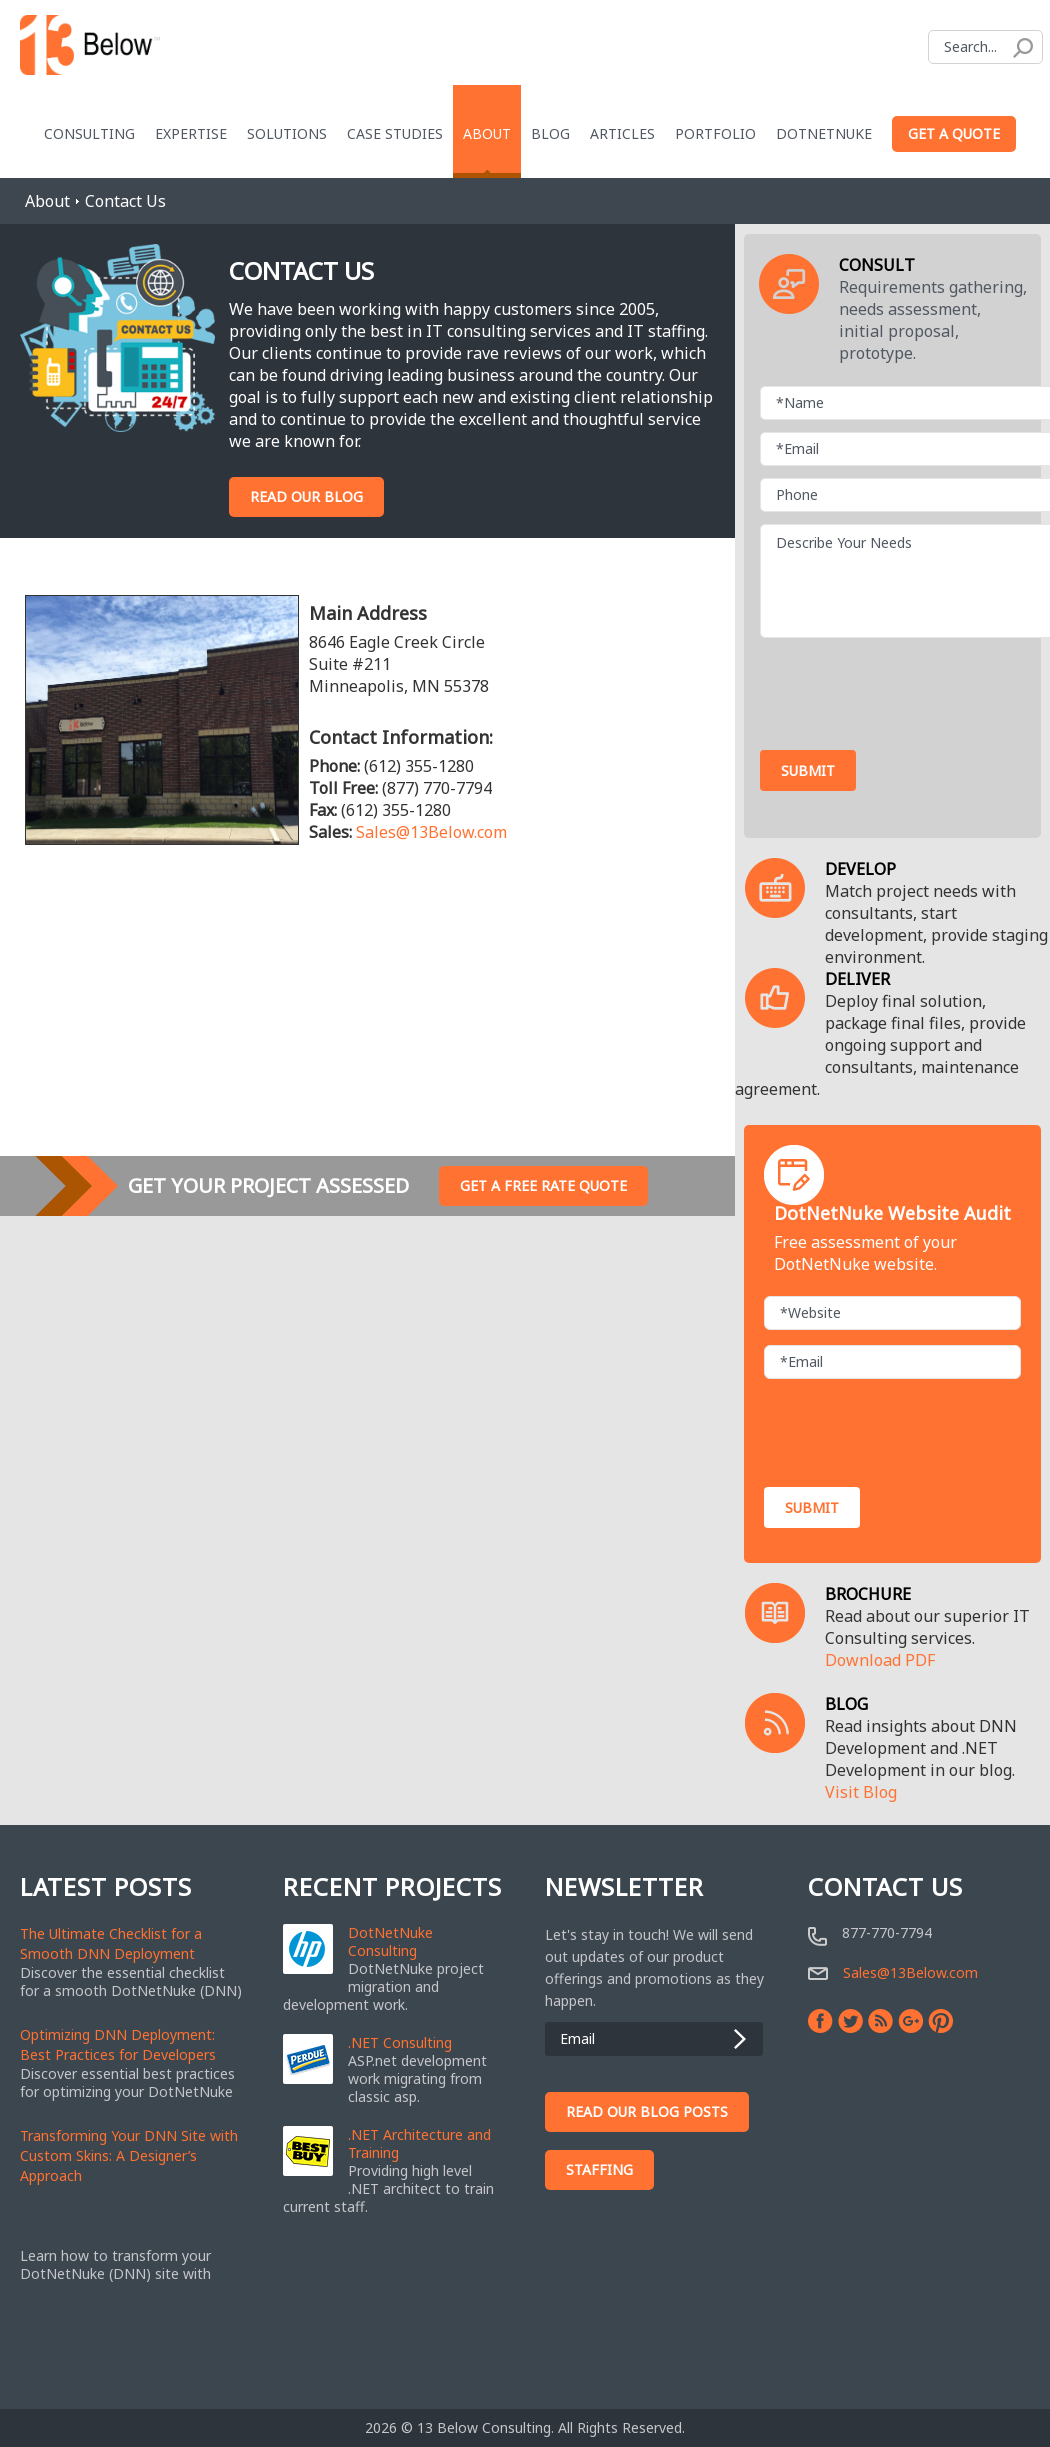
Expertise (191, 133)
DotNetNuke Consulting (390, 1942)
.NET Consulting (400, 2043)
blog (550, 133)
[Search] (985, 47)
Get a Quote (954, 133)
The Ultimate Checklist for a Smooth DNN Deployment (111, 1943)
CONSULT (877, 265)
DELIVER (857, 979)
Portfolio (715, 133)
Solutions (287, 133)
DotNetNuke (824, 133)
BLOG (846, 1704)
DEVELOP (860, 869)
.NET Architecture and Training (419, 2144)
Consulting (89, 133)
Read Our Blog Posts (647, 2111)
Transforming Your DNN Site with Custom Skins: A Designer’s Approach (129, 2155)
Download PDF (880, 1660)
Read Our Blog (306, 496)
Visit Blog (861, 1792)
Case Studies (395, 133)
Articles (622, 133)
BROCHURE (868, 1594)
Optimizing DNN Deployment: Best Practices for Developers (118, 2044)
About (487, 133)
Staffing (599, 2169)
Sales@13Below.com (431, 832)
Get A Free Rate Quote (543, 1185)
